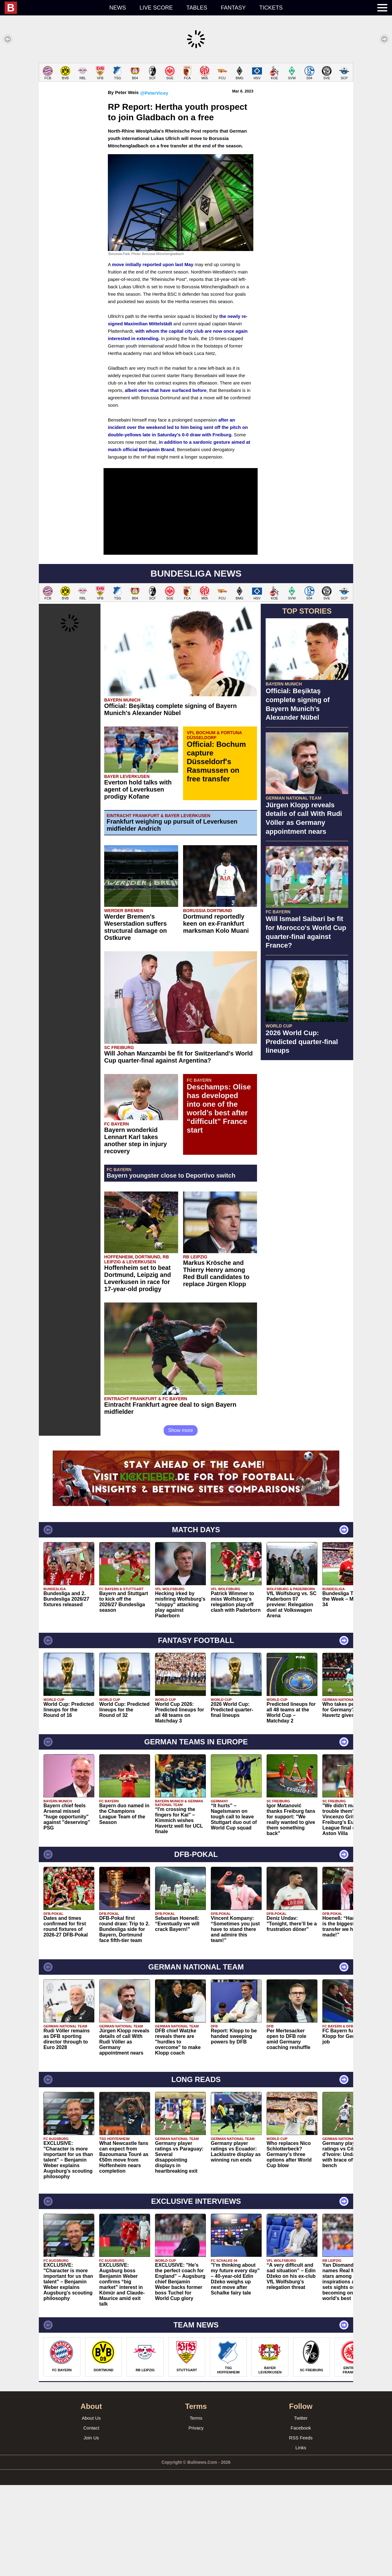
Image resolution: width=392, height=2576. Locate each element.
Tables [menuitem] (196, 8)
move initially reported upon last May (152, 355)
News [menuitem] (117, 8)
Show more (180, 1521)
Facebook (301, 2518)
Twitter (301, 2509)
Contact (91, 2518)
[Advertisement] (196, 106)
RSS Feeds (301, 2528)
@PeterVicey (154, 184)
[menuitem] (54, 8)
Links (300, 2538)
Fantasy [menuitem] (233, 8)
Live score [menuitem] (156, 8)
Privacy (195, 2518)
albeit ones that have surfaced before (165, 481)
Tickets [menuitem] (271, 8)
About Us (91, 2509)
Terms (196, 2509)
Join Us (91, 2528)
